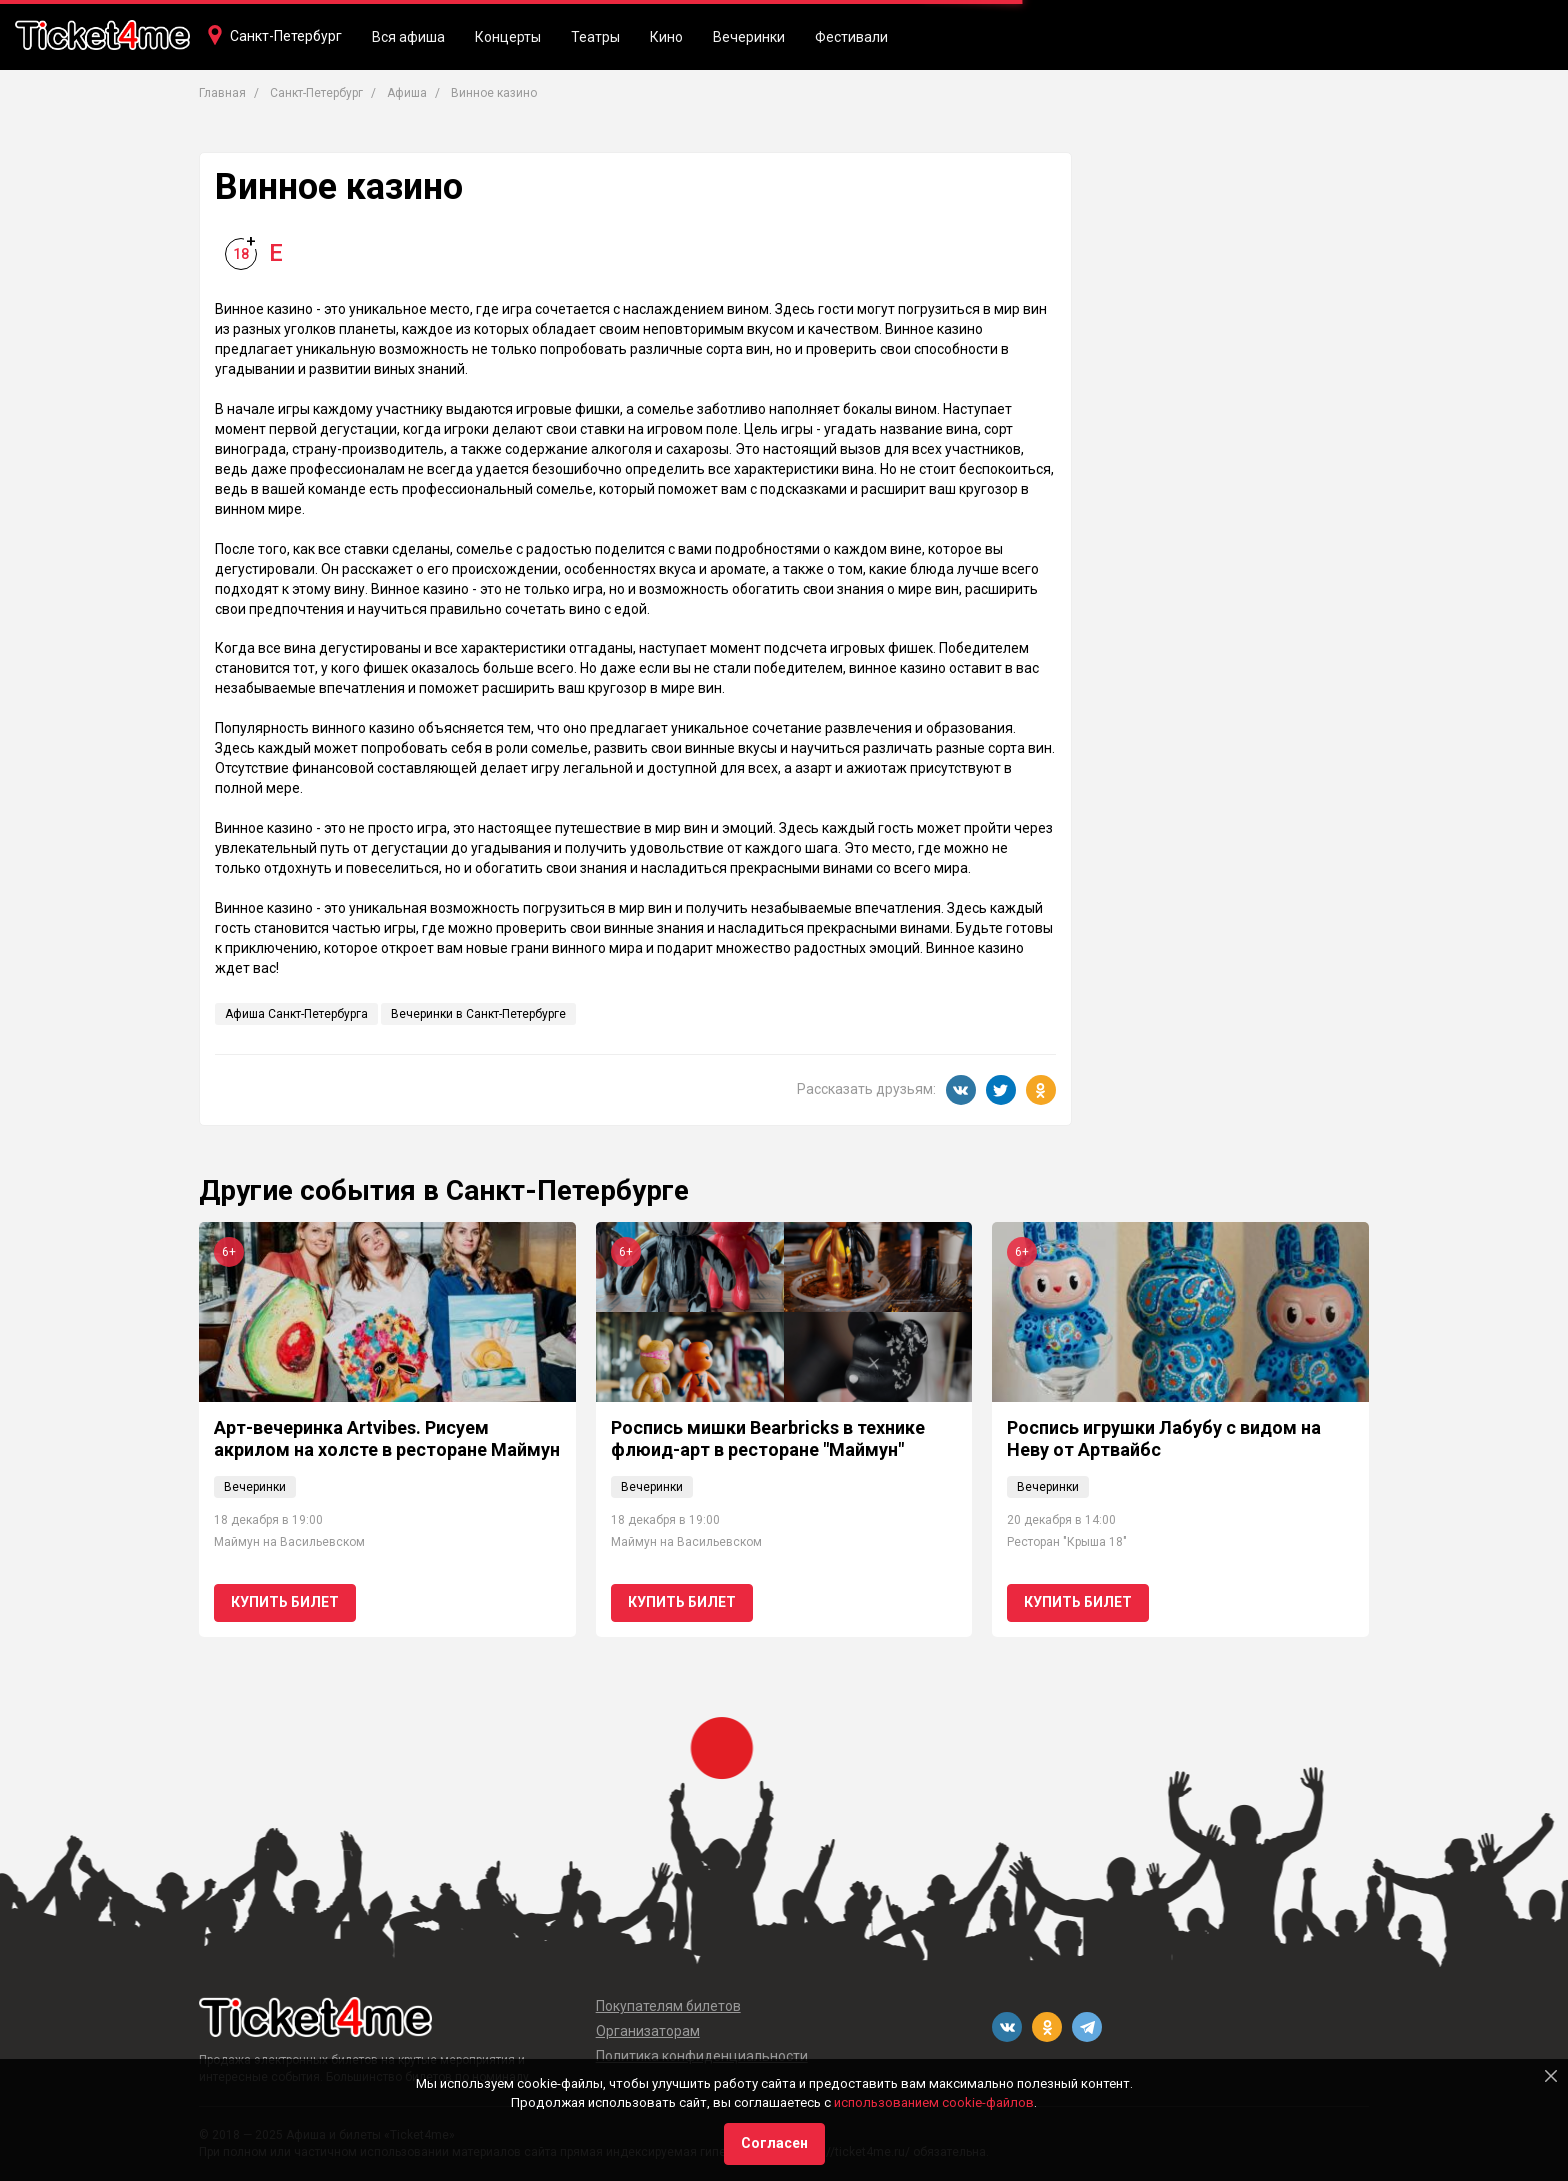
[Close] (1551, 2076)
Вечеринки (749, 37)
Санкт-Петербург (286, 36)
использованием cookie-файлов (934, 2102)
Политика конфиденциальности (702, 2056)
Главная (222, 93)
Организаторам (648, 2031)
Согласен (774, 2143)
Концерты (508, 37)
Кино (666, 37)
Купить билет (285, 1602)
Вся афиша (408, 37)
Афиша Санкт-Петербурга (296, 1014)
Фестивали (851, 37)
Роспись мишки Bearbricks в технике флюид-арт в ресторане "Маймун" (768, 1438)
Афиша (407, 93)
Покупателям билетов (668, 2006)
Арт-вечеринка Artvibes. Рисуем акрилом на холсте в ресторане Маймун (387, 1438)
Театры (595, 37)
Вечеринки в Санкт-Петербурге (478, 1014)
